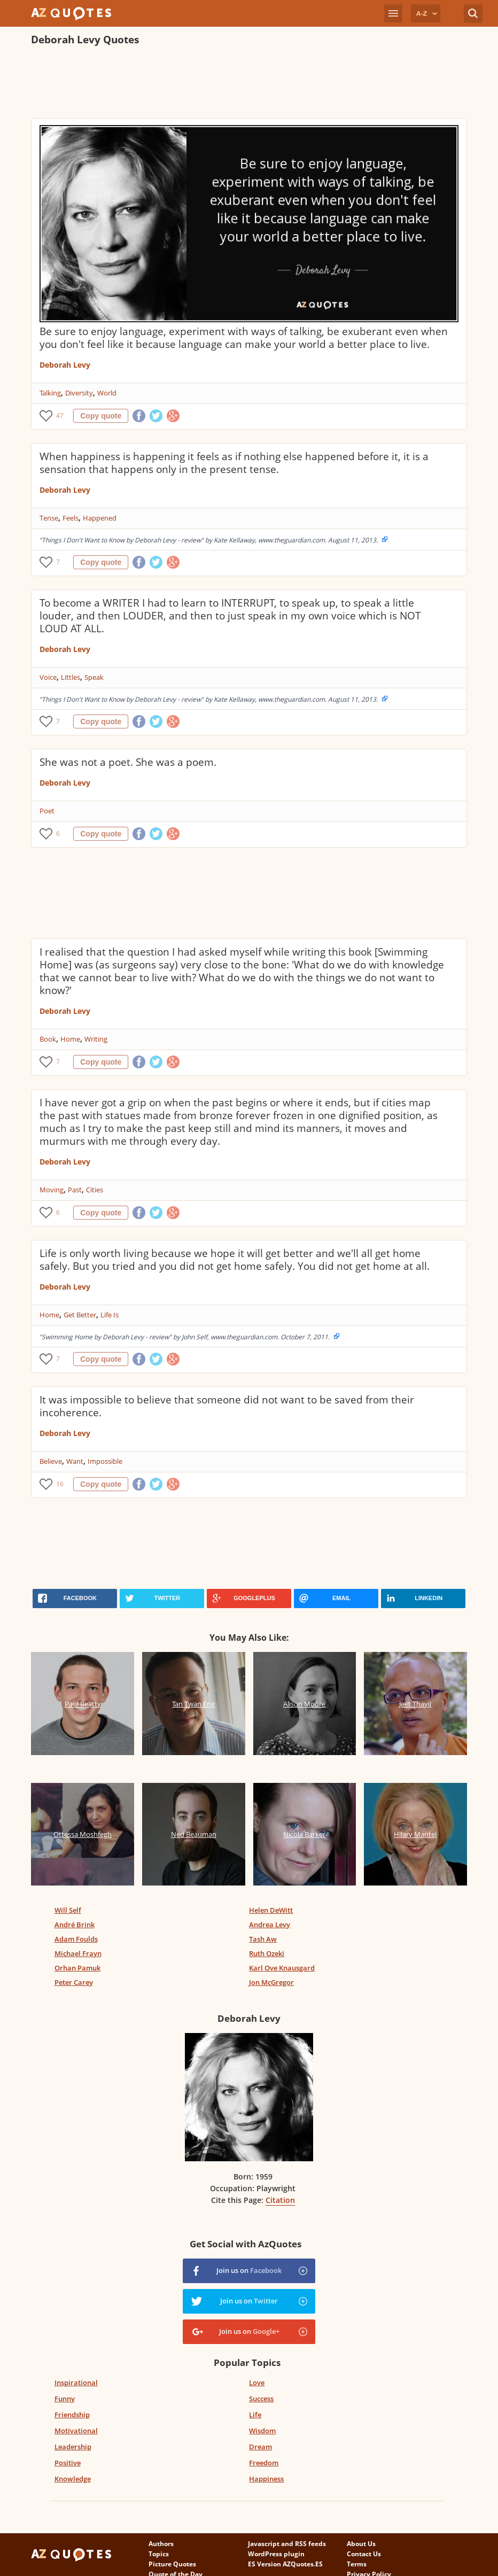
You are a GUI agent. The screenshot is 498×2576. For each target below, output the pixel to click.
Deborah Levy (65, 365)
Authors (161, 2543)
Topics (159, 2553)
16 (60, 1483)
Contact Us (364, 2553)
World (106, 393)
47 (60, 415)
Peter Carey (74, 1982)
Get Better (80, 1315)
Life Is (109, 1315)
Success (261, 2398)
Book (48, 1039)
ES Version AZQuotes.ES (285, 2564)
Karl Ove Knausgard (282, 1968)
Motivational (76, 2430)
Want (74, 1461)
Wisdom (262, 2430)
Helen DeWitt (271, 1910)
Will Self (68, 1910)
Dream (260, 2446)
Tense (49, 518)
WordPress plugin (276, 2553)
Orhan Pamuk (77, 1968)
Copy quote (100, 416)
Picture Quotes (172, 2564)
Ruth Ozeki (266, 1953)
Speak (94, 677)
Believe (51, 1461)
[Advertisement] (225, 83)
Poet (47, 811)
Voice (48, 677)
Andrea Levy (269, 1924)
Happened (99, 518)
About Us (361, 2543)
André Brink (75, 1924)
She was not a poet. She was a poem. (128, 762)
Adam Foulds (76, 1939)
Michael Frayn (78, 1953)
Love (256, 2382)
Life (255, 2414)
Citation (280, 2200)
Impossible (105, 1461)
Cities (94, 1189)
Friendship (72, 2414)
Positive (68, 2463)
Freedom (263, 2463)
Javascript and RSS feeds (287, 2543)
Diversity (79, 393)
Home (70, 1039)
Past (75, 1189)
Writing (95, 1039)
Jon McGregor (271, 1982)
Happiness (266, 2479)
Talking (50, 393)
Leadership (73, 2446)
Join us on (249, 2270)
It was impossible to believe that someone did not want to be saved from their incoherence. (227, 1406)
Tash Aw (263, 1939)
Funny (65, 2398)
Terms (357, 2564)
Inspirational (76, 2382)
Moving (52, 1189)
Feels (71, 518)
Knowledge (73, 2479)
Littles (70, 677)
